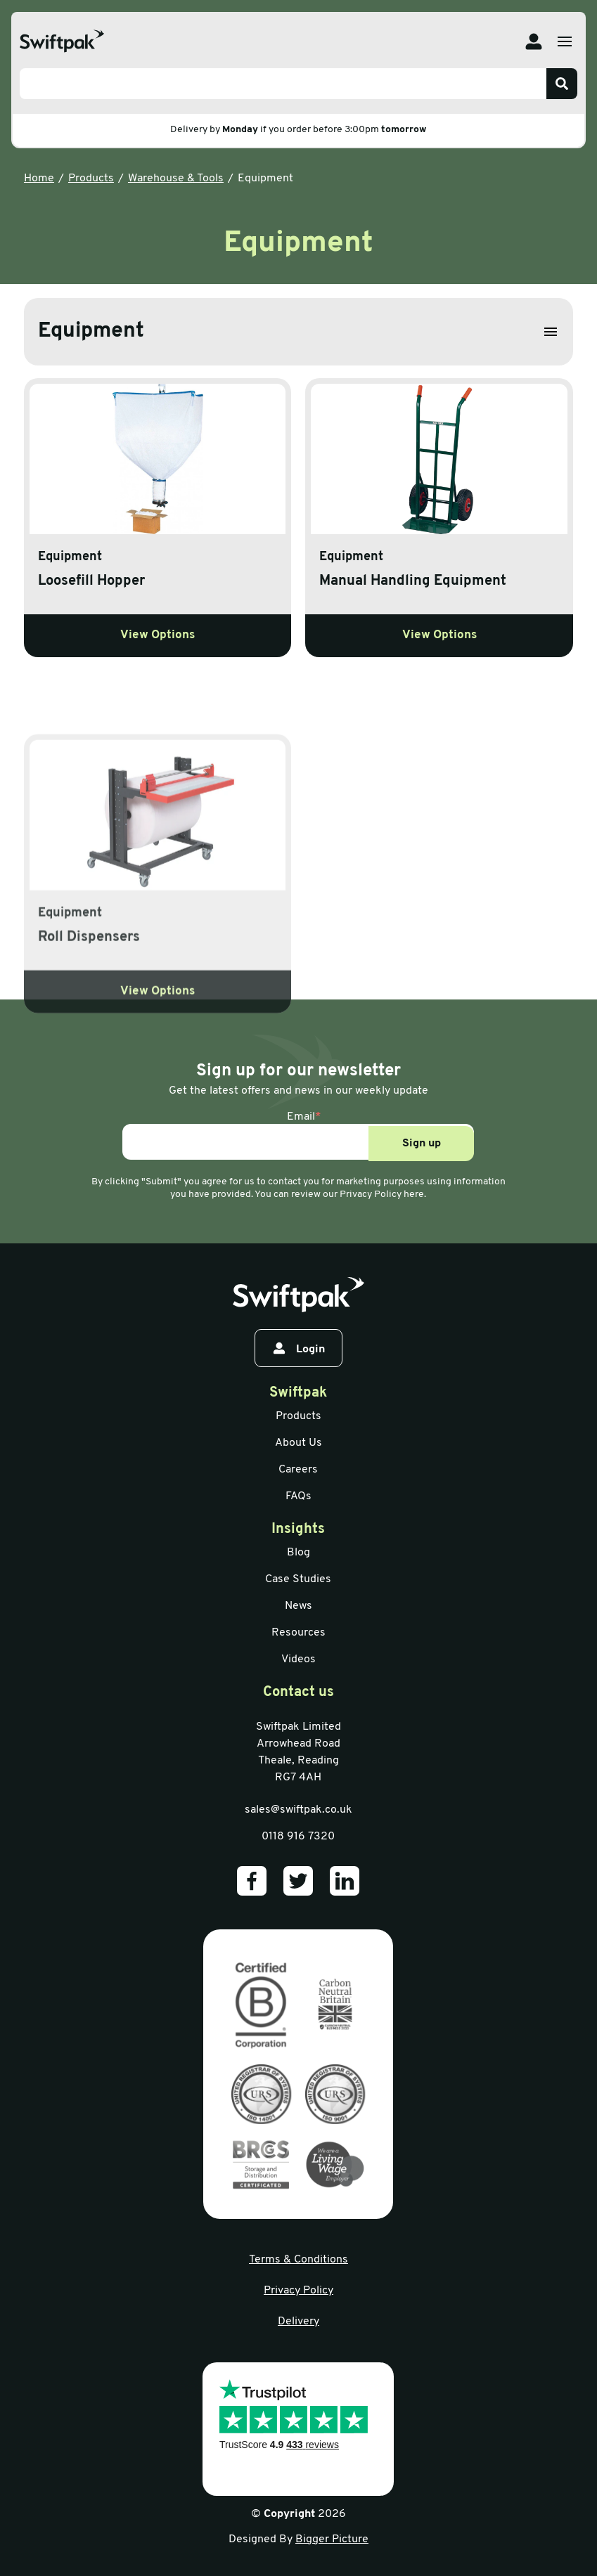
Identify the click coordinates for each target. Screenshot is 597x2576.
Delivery (298, 2321)
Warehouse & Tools (176, 178)
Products (91, 178)
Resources (298, 1632)
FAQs (298, 1496)
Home (39, 178)
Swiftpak (298, 1393)
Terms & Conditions (298, 2259)
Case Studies (298, 1579)
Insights (298, 1529)
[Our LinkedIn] (344, 1881)
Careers (298, 1469)
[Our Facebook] (252, 1881)
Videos (298, 1659)
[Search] (561, 83)
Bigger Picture (331, 2539)
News (298, 1606)
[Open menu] (564, 41)
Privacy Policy (298, 2290)
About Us (298, 1443)
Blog (298, 1552)
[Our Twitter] (298, 1881)
